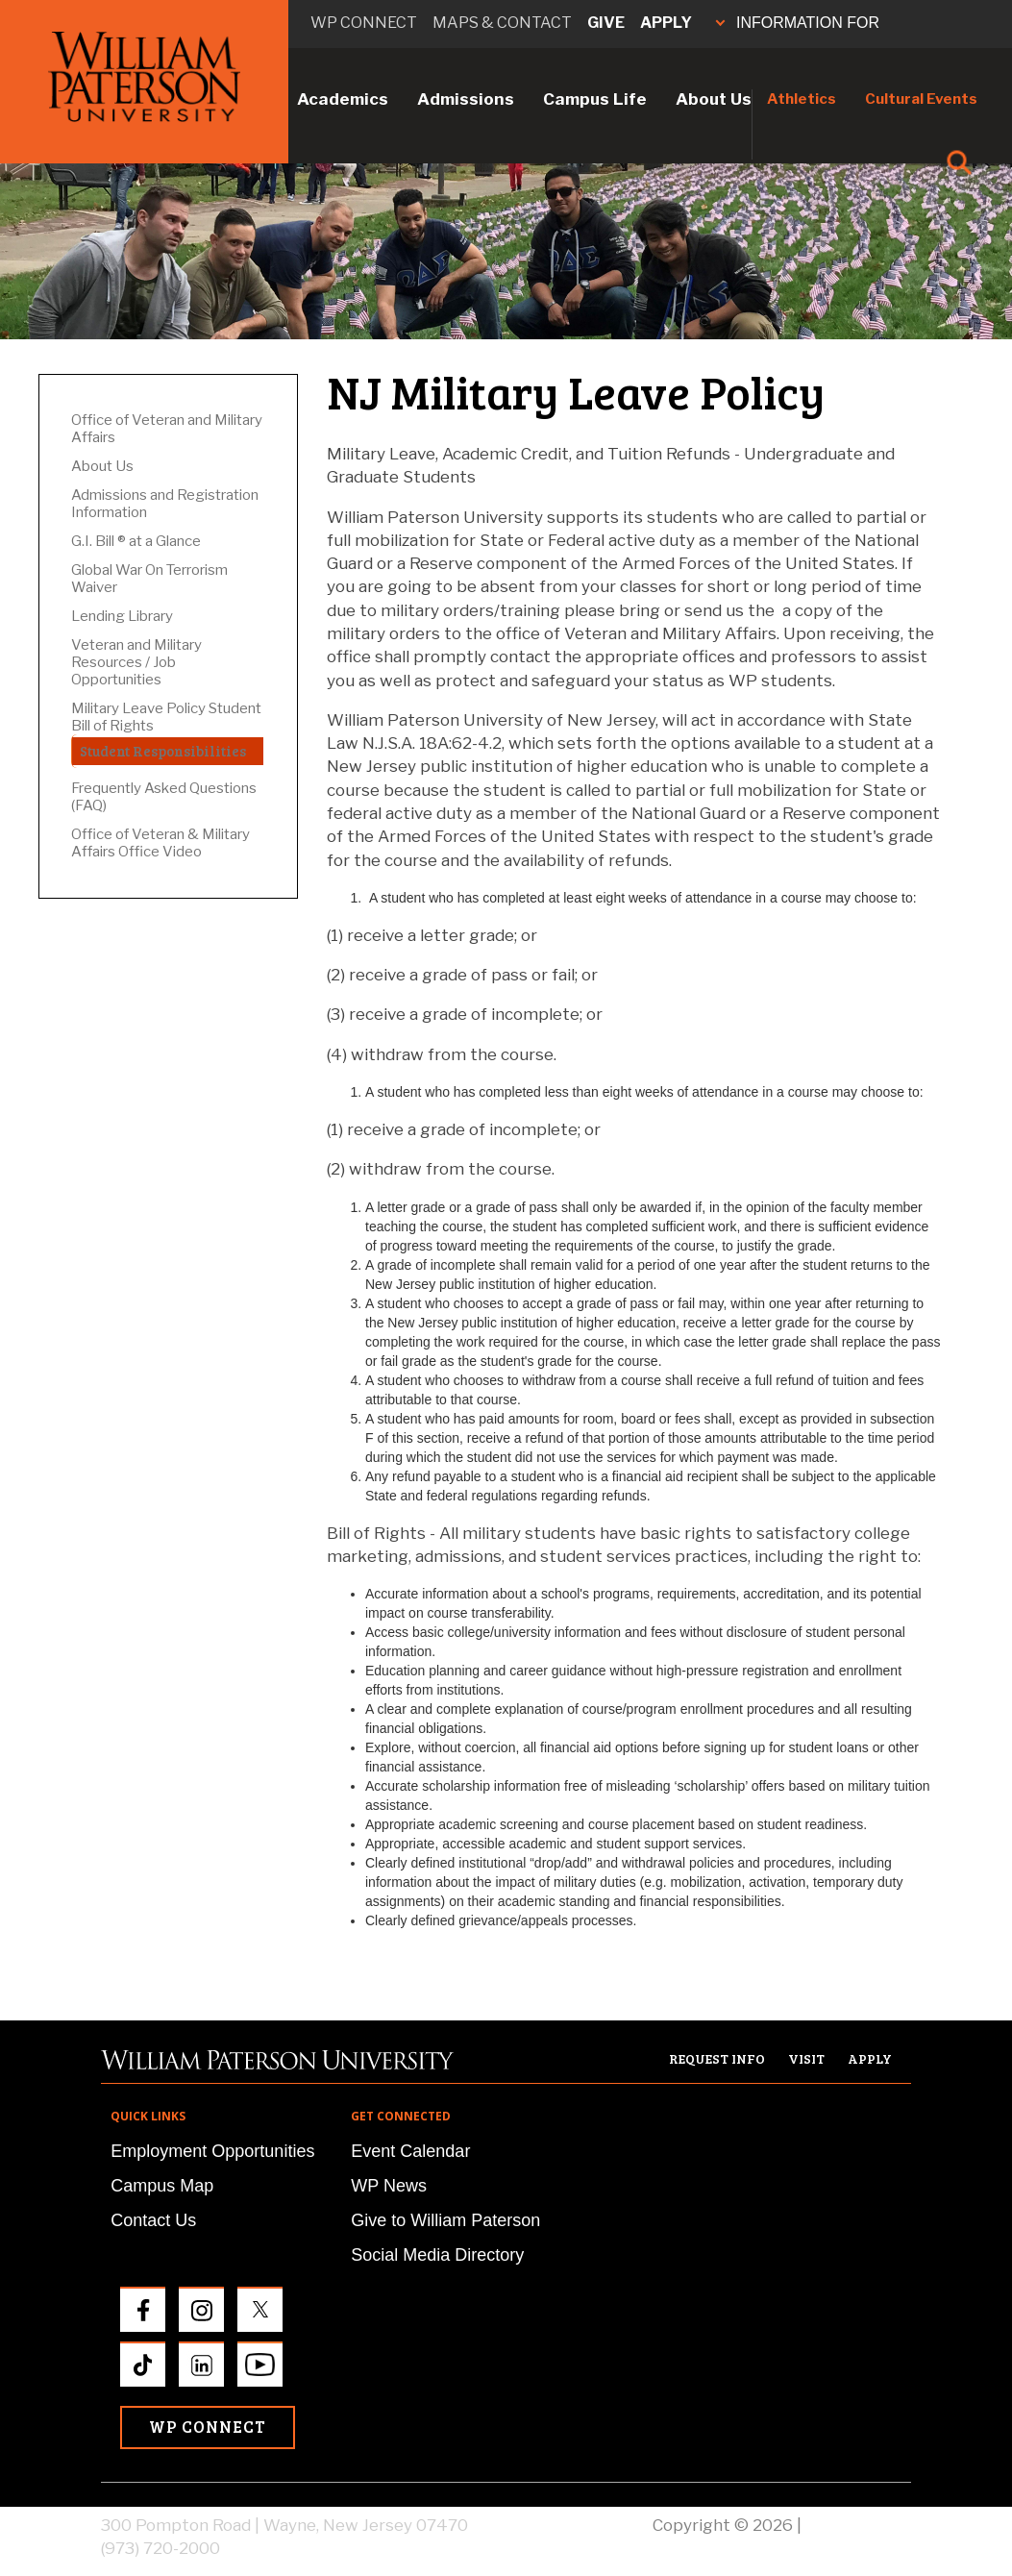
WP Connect (207, 2426)
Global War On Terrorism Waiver (149, 578)
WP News (389, 2185)
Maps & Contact (502, 22)
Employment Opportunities (212, 2151)
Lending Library (122, 616)
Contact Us (153, 2220)
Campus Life (595, 99)
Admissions (465, 99)
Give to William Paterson (445, 2220)
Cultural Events (921, 99)
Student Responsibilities (163, 750)
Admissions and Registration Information (165, 503)
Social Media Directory (437, 2255)
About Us (714, 99)
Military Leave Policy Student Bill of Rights (166, 717)
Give (606, 22)
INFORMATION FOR (797, 22)
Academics (342, 99)
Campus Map (162, 2185)
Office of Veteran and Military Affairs (166, 428)
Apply (666, 22)
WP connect (363, 22)
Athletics (801, 99)
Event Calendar (410, 2151)
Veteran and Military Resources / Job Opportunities (136, 662)
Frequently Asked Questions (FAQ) (164, 797)
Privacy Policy (858, 2525)
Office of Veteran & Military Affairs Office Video (160, 843)
